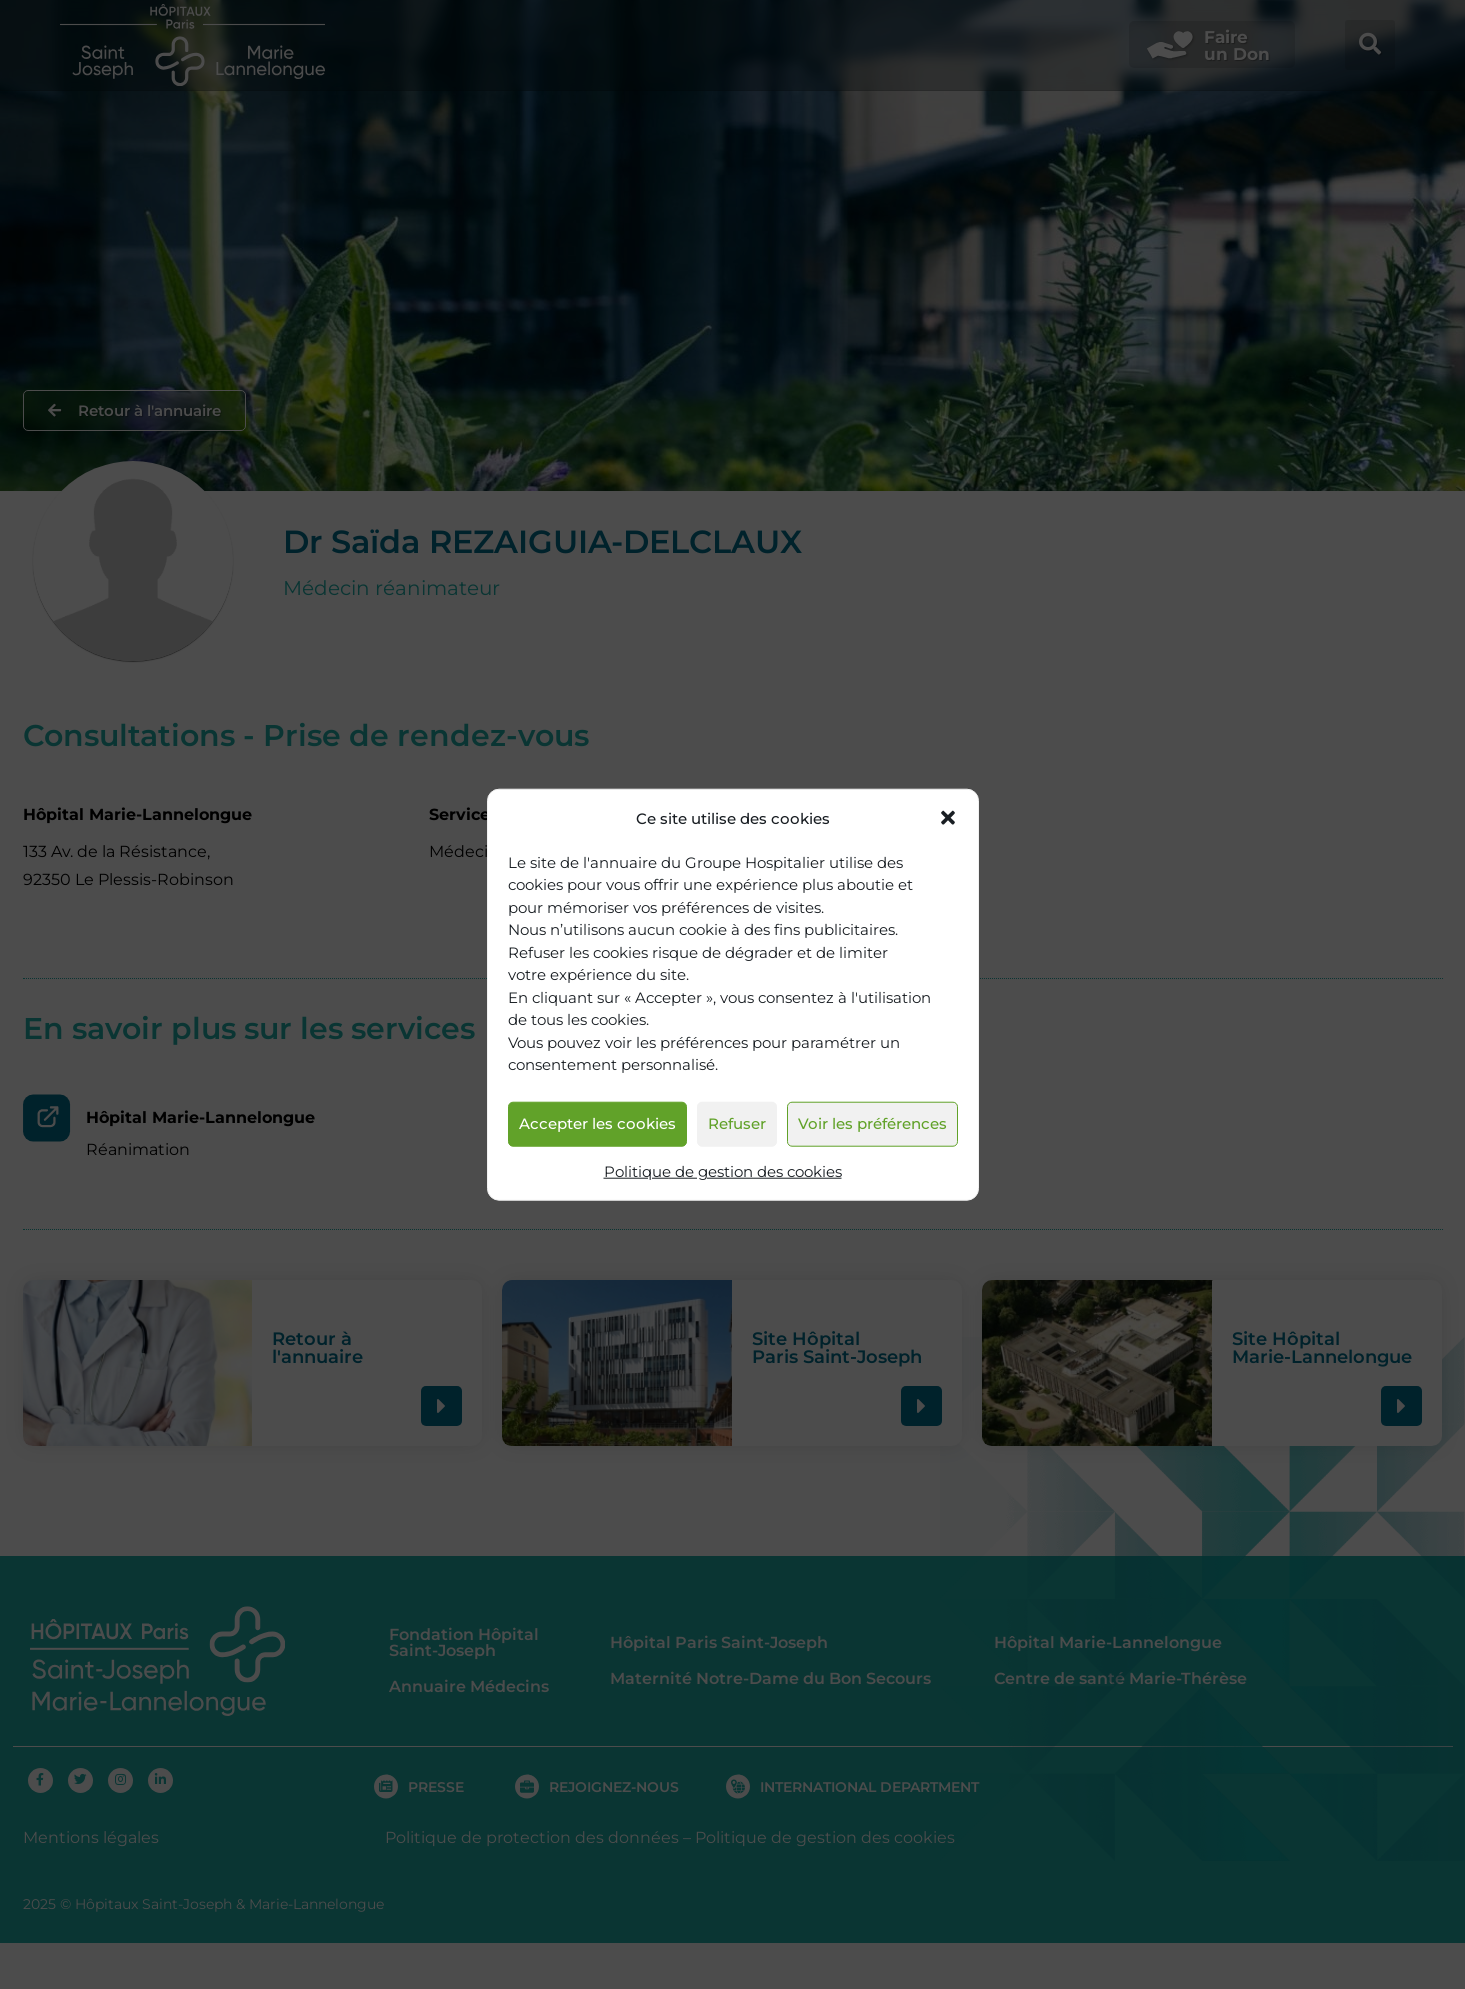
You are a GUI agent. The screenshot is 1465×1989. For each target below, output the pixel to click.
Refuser (737, 1123)
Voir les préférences (872, 1123)
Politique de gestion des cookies (723, 1171)
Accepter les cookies (597, 1123)
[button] (948, 818)
